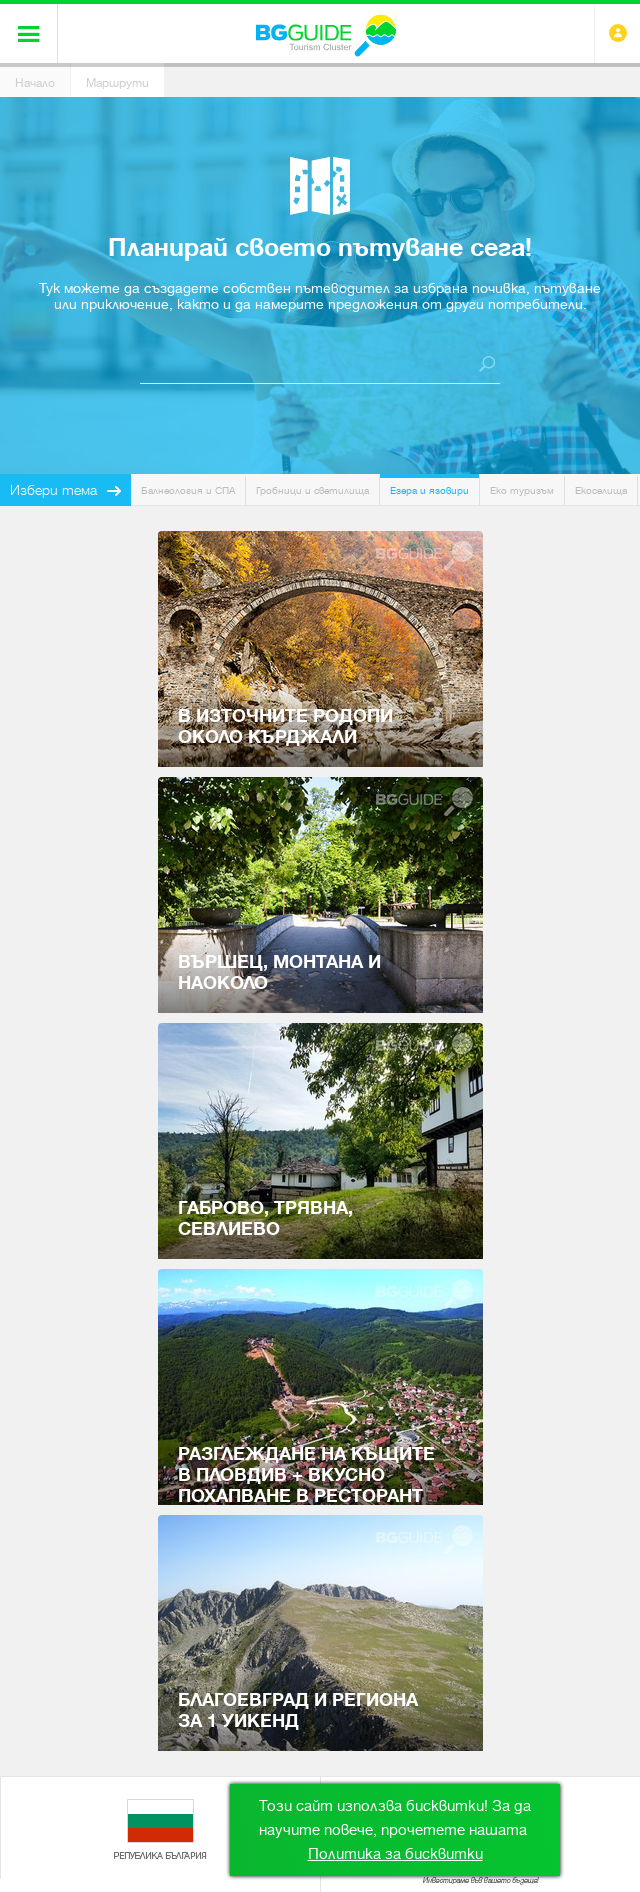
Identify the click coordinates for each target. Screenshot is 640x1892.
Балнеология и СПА (188, 490)
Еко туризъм (522, 490)
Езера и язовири (429, 490)
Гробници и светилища (312, 490)
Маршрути (117, 83)
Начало (35, 83)
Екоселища (601, 490)
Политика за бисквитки (395, 1854)
